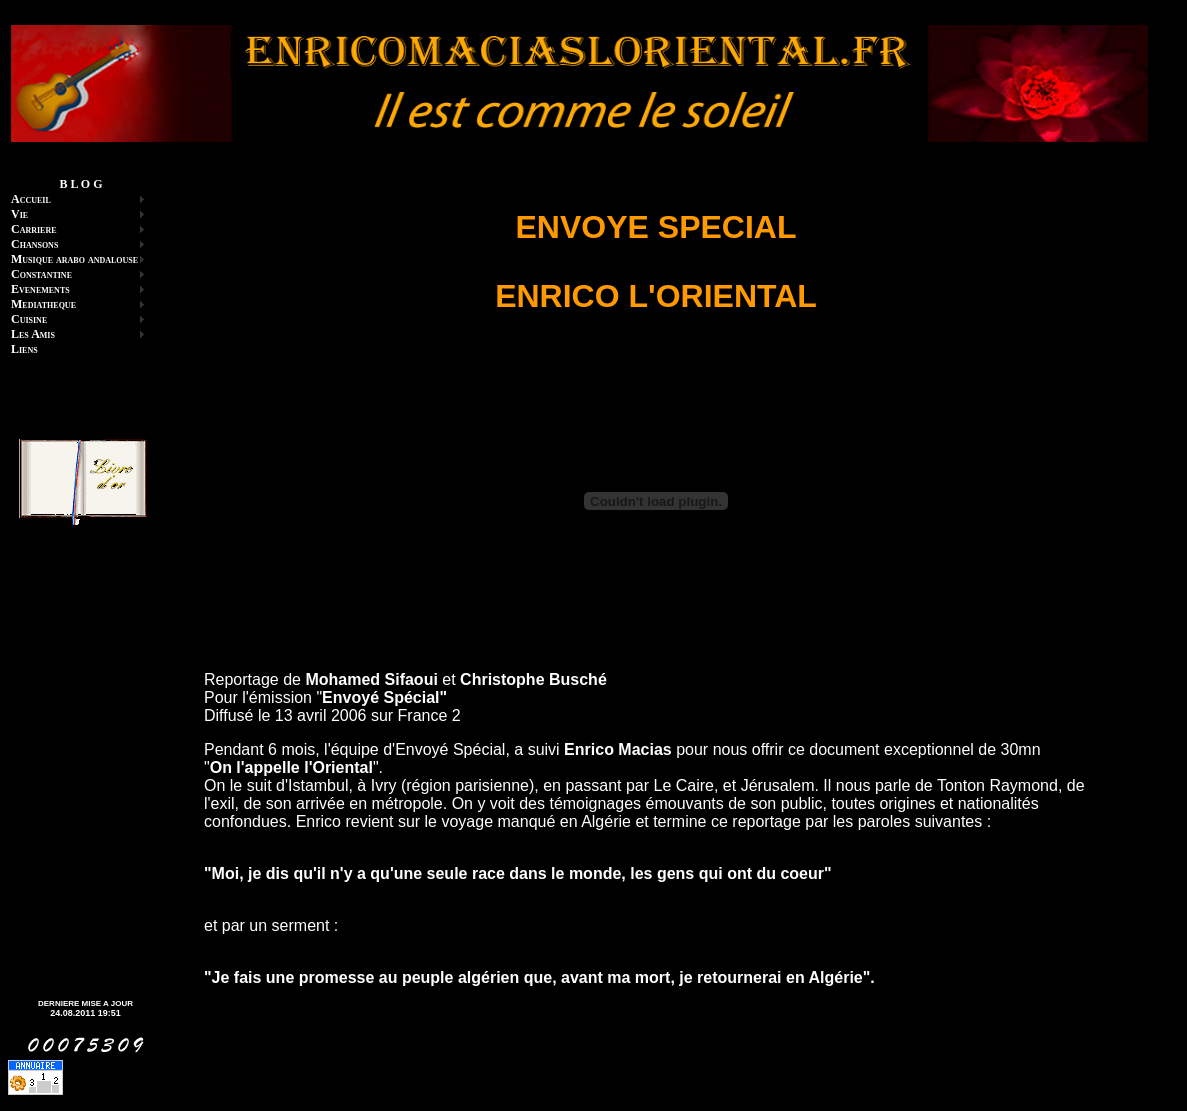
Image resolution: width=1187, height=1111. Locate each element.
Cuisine (29, 319)
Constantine (41, 274)
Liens (24, 349)
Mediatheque (43, 304)
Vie (19, 214)
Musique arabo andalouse (74, 259)
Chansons (34, 244)
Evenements (40, 289)
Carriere (34, 229)
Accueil (31, 199)
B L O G (80, 184)
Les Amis (33, 334)
